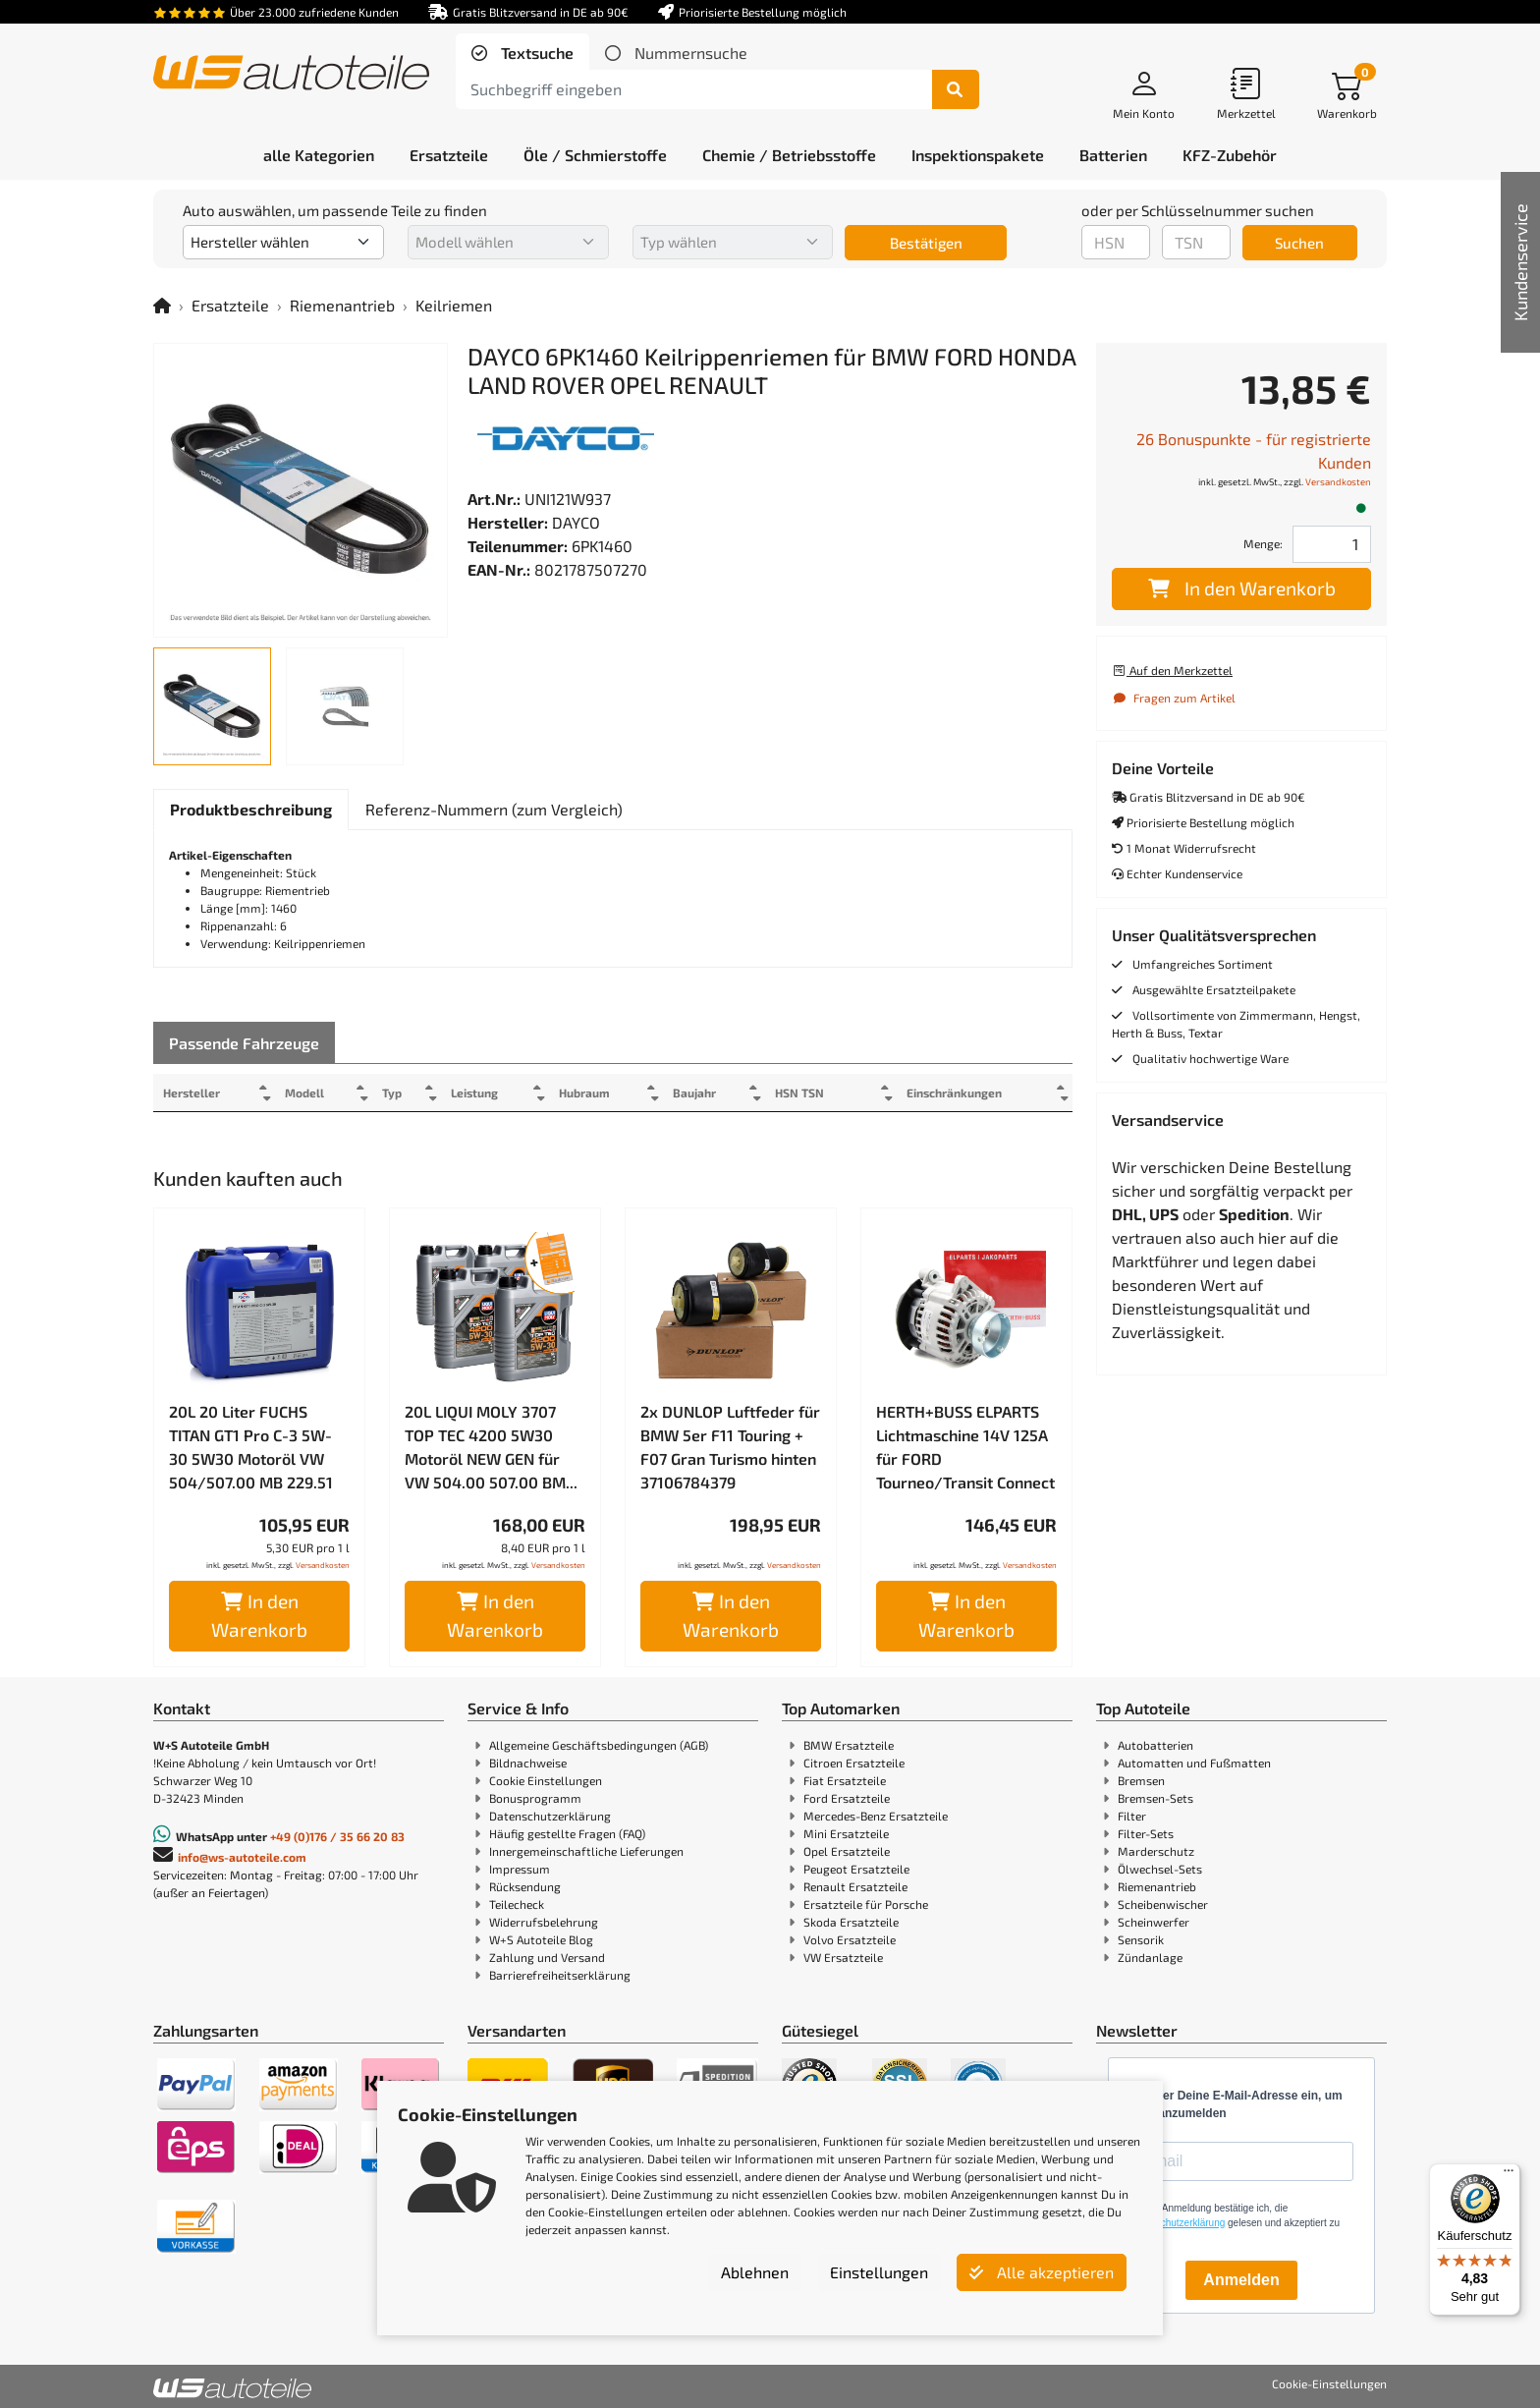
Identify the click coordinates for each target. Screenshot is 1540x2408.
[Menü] (1508, 2175)
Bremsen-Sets (1155, 1798)
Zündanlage (1150, 1957)
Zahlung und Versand (547, 1957)
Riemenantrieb (342, 305)
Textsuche (535, 52)
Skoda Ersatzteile (851, 1922)
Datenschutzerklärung (550, 1815)
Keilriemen (453, 305)
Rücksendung (525, 1886)
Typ (402, 1092)
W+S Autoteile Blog (541, 1939)
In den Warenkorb (259, 1615)
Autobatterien (1155, 1745)
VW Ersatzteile (843, 1957)
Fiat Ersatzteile (844, 1780)
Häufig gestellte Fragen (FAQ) (567, 1833)
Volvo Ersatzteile (849, 1939)
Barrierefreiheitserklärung (560, 1975)
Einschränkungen (946, 1092)
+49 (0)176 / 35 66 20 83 (337, 1836)
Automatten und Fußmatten (1194, 1762)
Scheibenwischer (1163, 1904)
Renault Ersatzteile (855, 1886)
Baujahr (720, 1092)
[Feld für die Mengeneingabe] (1331, 544)
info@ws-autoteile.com (242, 1857)
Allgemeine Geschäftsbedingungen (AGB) (598, 1745)
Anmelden (1241, 2279)
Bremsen (1141, 1780)
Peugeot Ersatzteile (856, 1869)
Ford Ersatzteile (846, 1798)
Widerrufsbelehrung (543, 1922)
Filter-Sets (1146, 1833)
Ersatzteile (230, 305)
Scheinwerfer (1153, 1922)
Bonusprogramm (535, 1798)
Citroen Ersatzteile (854, 1762)
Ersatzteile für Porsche (865, 1904)
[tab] (522, 53)
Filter (1132, 1815)
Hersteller (191, 1092)
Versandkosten (323, 1565)
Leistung (489, 1092)
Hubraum (604, 1092)
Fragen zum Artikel (1174, 697)
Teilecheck (516, 1904)
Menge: (1263, 543)
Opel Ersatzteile (846, 1851)
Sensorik (1141, 1939)
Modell (310, 1092)
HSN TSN (829, 1092)
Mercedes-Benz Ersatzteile (875, 1815)
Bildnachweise (528, 1762)
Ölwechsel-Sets (1160, 1869)
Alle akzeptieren (1041, 2272)
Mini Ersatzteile (846, 1833)
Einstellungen (879, 2272)
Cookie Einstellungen (545, 1780)
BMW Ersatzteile (848, 1745)
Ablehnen (755, 2272)
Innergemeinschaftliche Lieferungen (586, 1851)
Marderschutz (1156, 1851)
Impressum (519, 1869)
